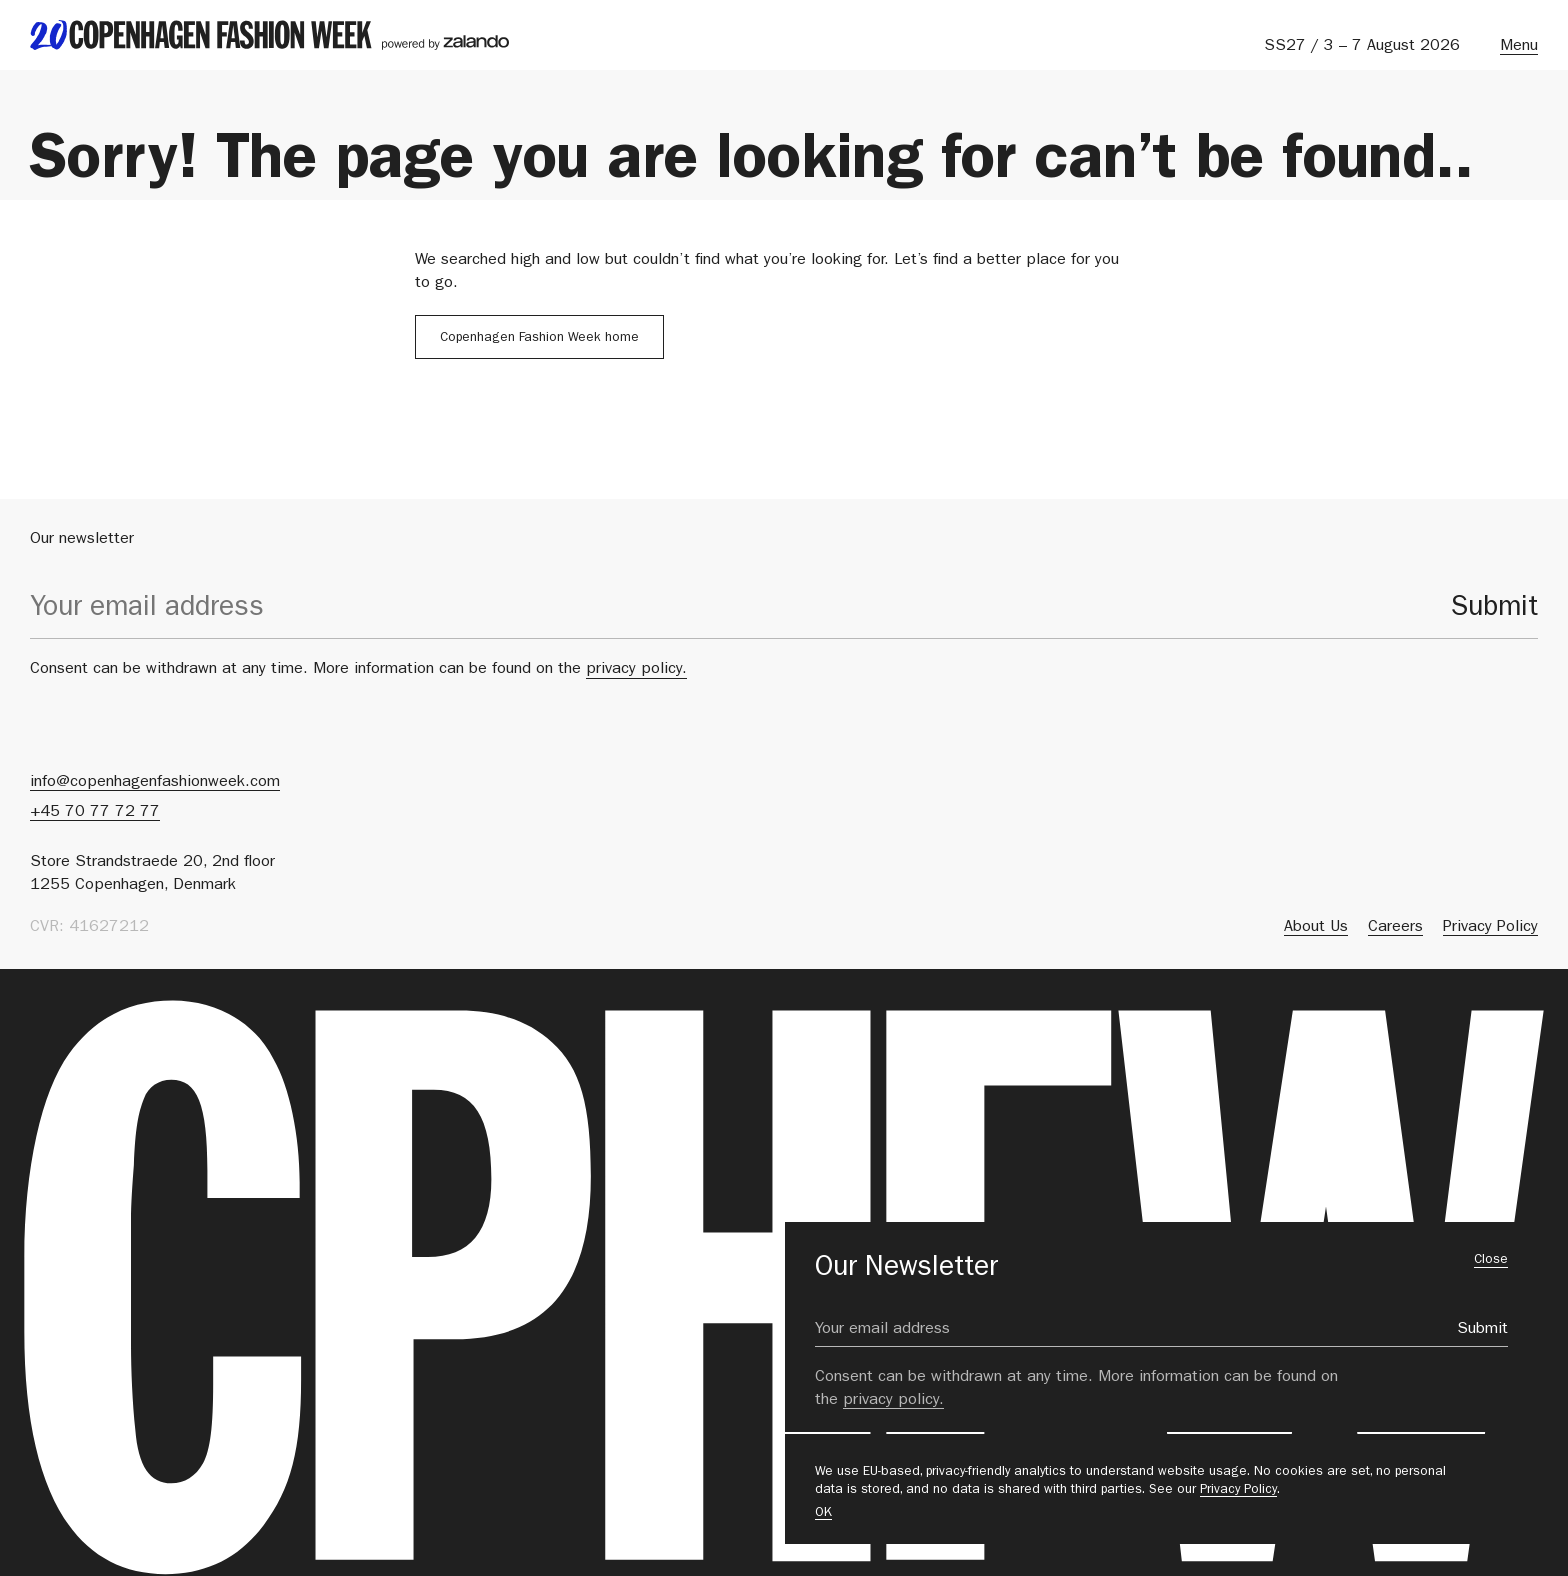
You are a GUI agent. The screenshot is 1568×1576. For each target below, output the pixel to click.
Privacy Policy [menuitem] (1490, 928)
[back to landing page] (269, 35)
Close (1491, 1260)
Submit (1494, 610)
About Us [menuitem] (1316, 928)
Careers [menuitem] (1395, 928)
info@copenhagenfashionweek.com (155, 783)
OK (823, 1513)
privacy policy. (636, 670)
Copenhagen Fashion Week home (539, 338)
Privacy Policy (1238, 1490)
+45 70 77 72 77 (95, 813)
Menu (1519, 47)
